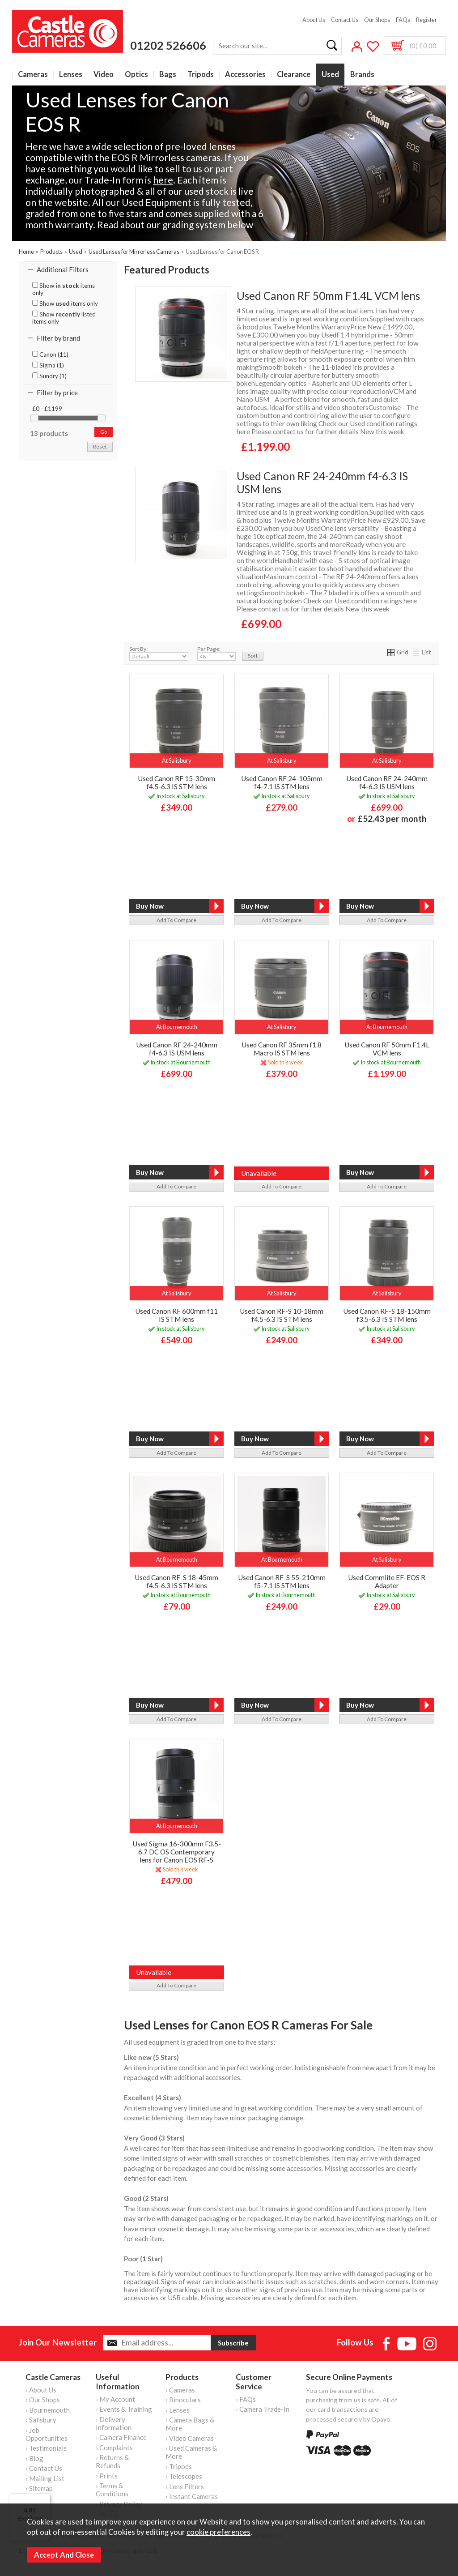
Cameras (33, 74)
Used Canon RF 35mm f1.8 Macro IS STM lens (282, 1049)
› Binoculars (183, 2400)
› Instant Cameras (191, 2496)
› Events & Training (124, 2409)
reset (100, 446)
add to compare (176, 920)
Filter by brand (58, 338)
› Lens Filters (184, 2486)
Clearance (293, 74)
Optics (136, 74)
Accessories (245, 74)
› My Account (115, 2399)
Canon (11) (50, 354)
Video (103, 74)
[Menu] (45, 2498)
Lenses (70, 74)
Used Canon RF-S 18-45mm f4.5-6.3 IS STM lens (176, 1581)
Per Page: (216, 653)
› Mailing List (44, 2478)
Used (330, 74)
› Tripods (178, 2466)
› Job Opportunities (46, 2434)
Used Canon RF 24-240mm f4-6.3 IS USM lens (322, 483)
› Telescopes (183, 2476)
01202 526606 (168, 45)
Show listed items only (64, 318)
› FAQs (246, 2399)
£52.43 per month (392, 818)
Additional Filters (63, 269)
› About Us (40, 2390)
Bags (167, 74)
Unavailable (258, 1173)
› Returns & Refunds (112, 2461)
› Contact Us (43, 2468)
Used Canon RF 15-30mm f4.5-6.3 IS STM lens (176, 782)
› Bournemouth (47, 2410)
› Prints (107, 2476)
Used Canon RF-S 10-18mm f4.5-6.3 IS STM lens (281, 1315)
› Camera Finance (121, 2437)
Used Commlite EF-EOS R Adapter (386, 1581)
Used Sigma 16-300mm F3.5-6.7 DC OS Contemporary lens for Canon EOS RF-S (176, 1852)
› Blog (34, 2458)
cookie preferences (218, 2532)
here (163, 179)
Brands (362, 74)
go (103, 432)
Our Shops (377, 19)
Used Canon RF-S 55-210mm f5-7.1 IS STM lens (282, 1581)
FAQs (403, 19)
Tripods (200, 74)
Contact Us (344, 19)
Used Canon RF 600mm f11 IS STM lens (176, 1315)
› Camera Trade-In (262, 2409)
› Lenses (177, 2410)
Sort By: (158, 653)
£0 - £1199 (47, 408)
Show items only (63, 289)
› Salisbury (40, 2420)
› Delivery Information (113, 2423)
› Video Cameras (189, 2438)
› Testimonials (46, 2448)
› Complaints (114, 2448)
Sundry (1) (49, 376)
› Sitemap (39, 2488)
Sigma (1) (48, 365)
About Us (313, 19)
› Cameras (180, 2390)
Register (426, 19)
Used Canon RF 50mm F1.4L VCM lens (328, 295)
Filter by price (57, 393)
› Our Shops (42, 2400)
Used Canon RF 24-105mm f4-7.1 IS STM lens (281, 782)
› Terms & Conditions (112, 2490)
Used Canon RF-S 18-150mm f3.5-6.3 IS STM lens (387, 1315)
